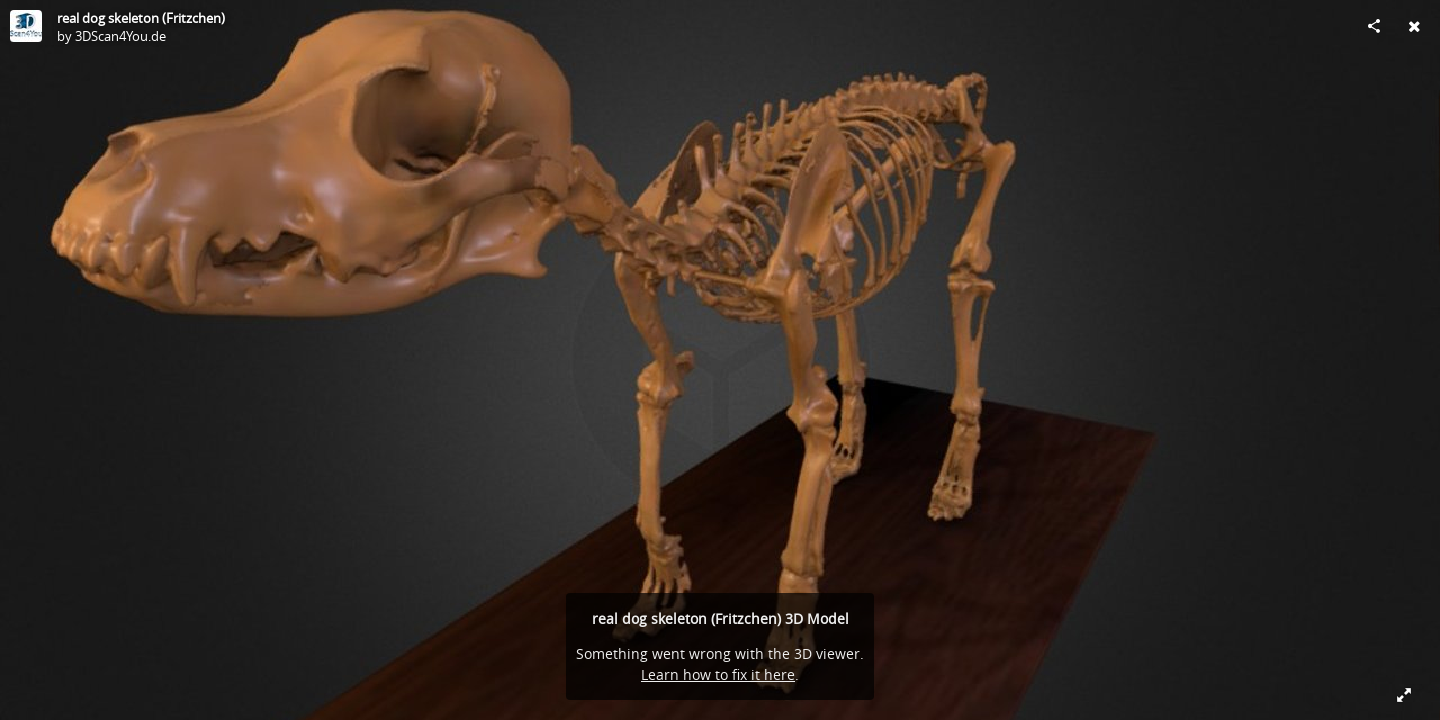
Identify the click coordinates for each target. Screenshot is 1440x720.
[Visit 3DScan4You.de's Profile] (26, 26)
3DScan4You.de (120, 36)
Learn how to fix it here (718, 674)
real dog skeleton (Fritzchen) (141, 18)
